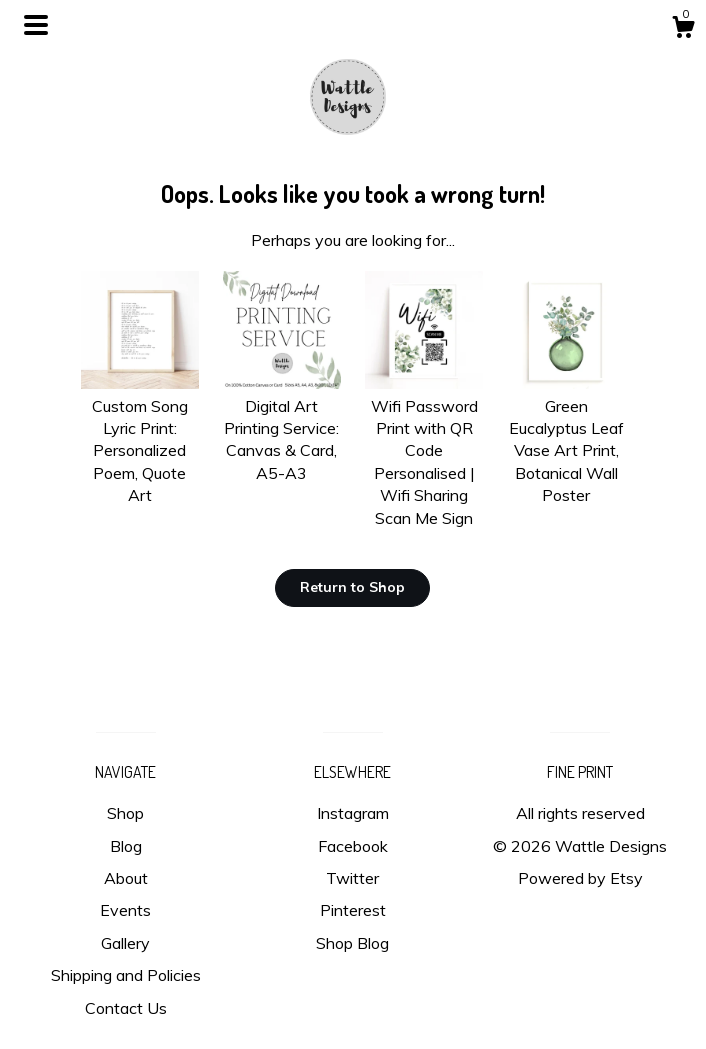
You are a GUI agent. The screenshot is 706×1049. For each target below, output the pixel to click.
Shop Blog (352, 943)
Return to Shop (352, 587)
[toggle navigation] (36, 25)
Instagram (353, 813)
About (126, 878)
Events (125, 910)
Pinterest (353, 910)
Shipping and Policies (126, 975)
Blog (126, 846)
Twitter (352, 878)
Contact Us (126, 1008)
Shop (125, 813)
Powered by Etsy (580, 878)
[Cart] (683, 30)
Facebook (353, 846)
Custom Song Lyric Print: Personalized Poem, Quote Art (140, 439)
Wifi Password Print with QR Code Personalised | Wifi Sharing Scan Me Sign (424, 450)
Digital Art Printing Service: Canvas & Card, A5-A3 (282, 428)
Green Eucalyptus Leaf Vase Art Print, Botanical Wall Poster (566, 439)
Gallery (125, 943)
